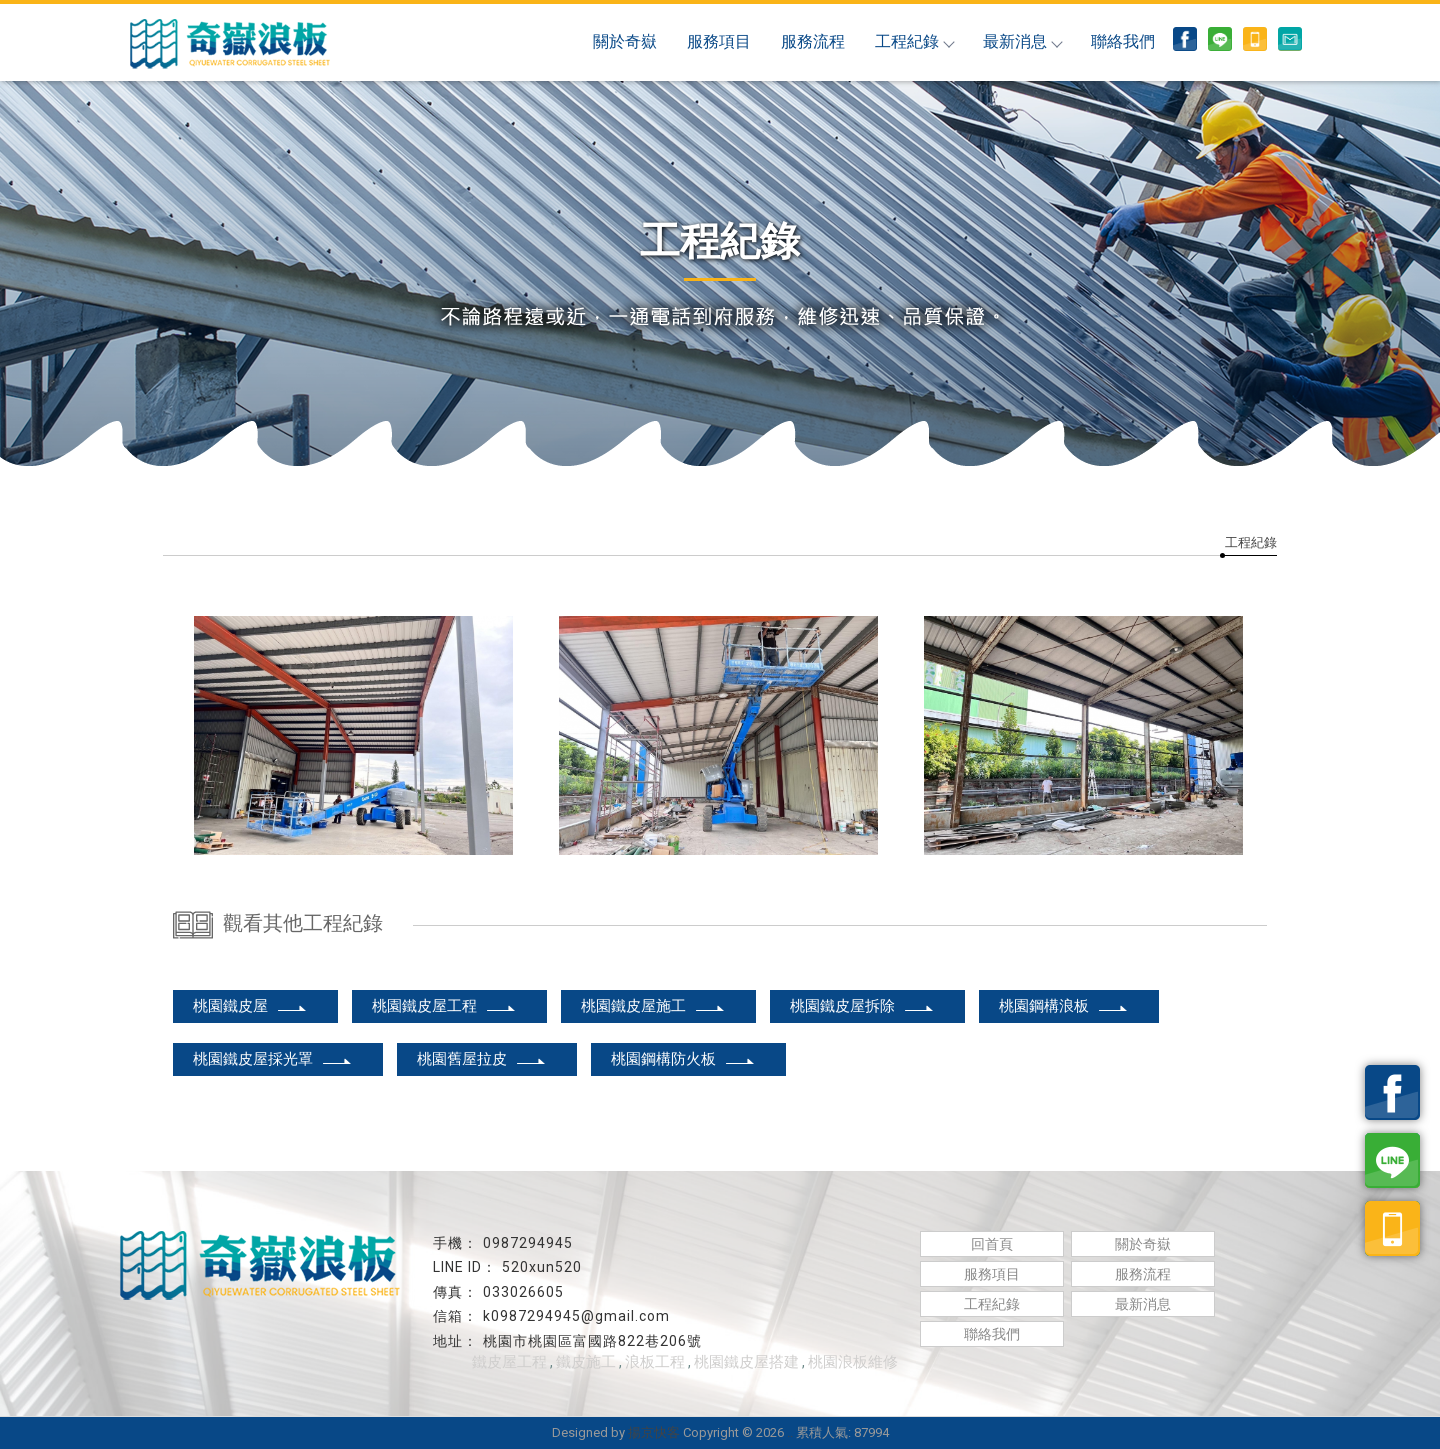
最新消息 (1022, 41)
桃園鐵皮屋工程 (444, 1006)
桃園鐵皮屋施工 (653, 1006)
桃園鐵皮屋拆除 (862, 1006)
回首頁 (992, 1244)
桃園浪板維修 (853, 1362)
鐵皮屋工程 (509, 1362)
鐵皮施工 (586, 1362)
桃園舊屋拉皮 (482, 1059)
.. (790, 1432)
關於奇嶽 (625, 41)
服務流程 (813, 41)
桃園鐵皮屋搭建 (746, 1362)
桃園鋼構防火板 (683, 1059)
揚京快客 (654, 1432)
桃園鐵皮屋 (250, 1006)
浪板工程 (655, 1362)
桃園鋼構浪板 (1064, 1006)
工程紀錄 (914, 41)
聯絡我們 (1123, 41)
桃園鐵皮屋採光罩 (273, 1059)
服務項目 (719, 41)
